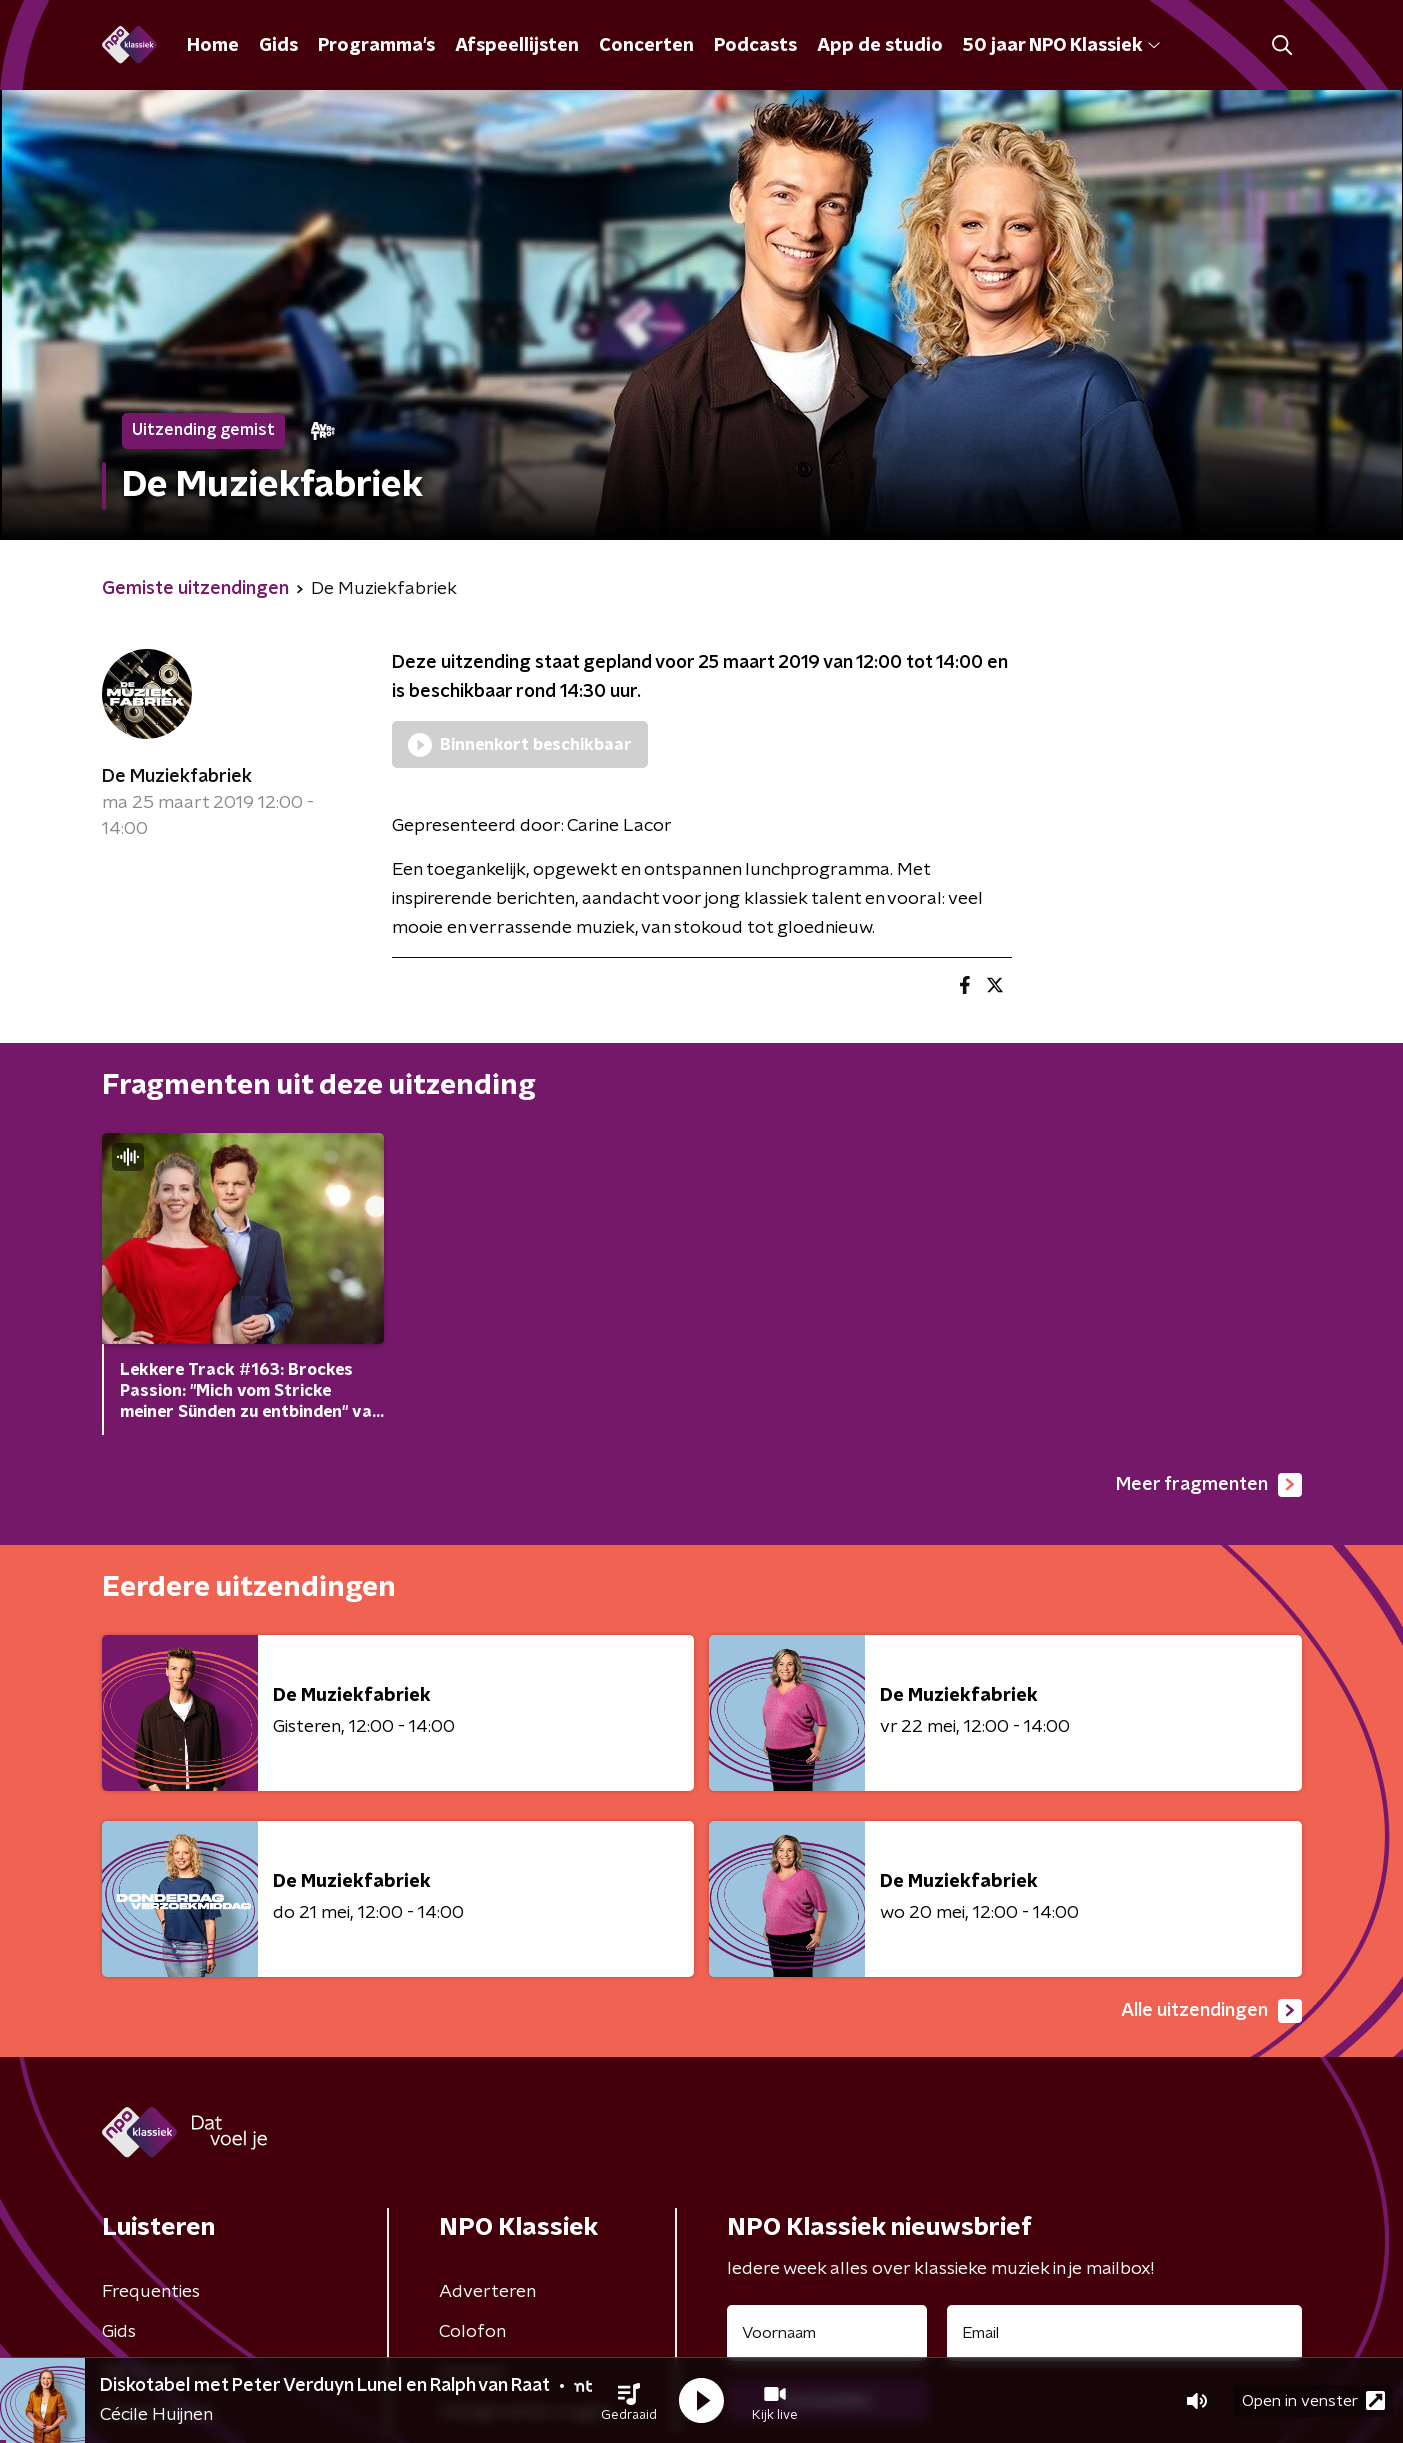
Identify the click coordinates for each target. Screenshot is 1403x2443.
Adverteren (487, 2292)
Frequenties (151, 2292)
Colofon (472, 2332)
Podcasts (755, 46)
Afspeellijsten (517, 46)
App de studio (880, 46)
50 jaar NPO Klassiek (1061, 46)
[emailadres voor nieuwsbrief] (1124, 2333)
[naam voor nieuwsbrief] (827, 2333)
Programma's (376, 46)
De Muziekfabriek (177, 777)
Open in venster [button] (1313, 2400)
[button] (629, 2401)
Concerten (646, 46)
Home (213, 46)
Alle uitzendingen (1211, 2011)
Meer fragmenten (1209, 1485)
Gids (278, 46)
